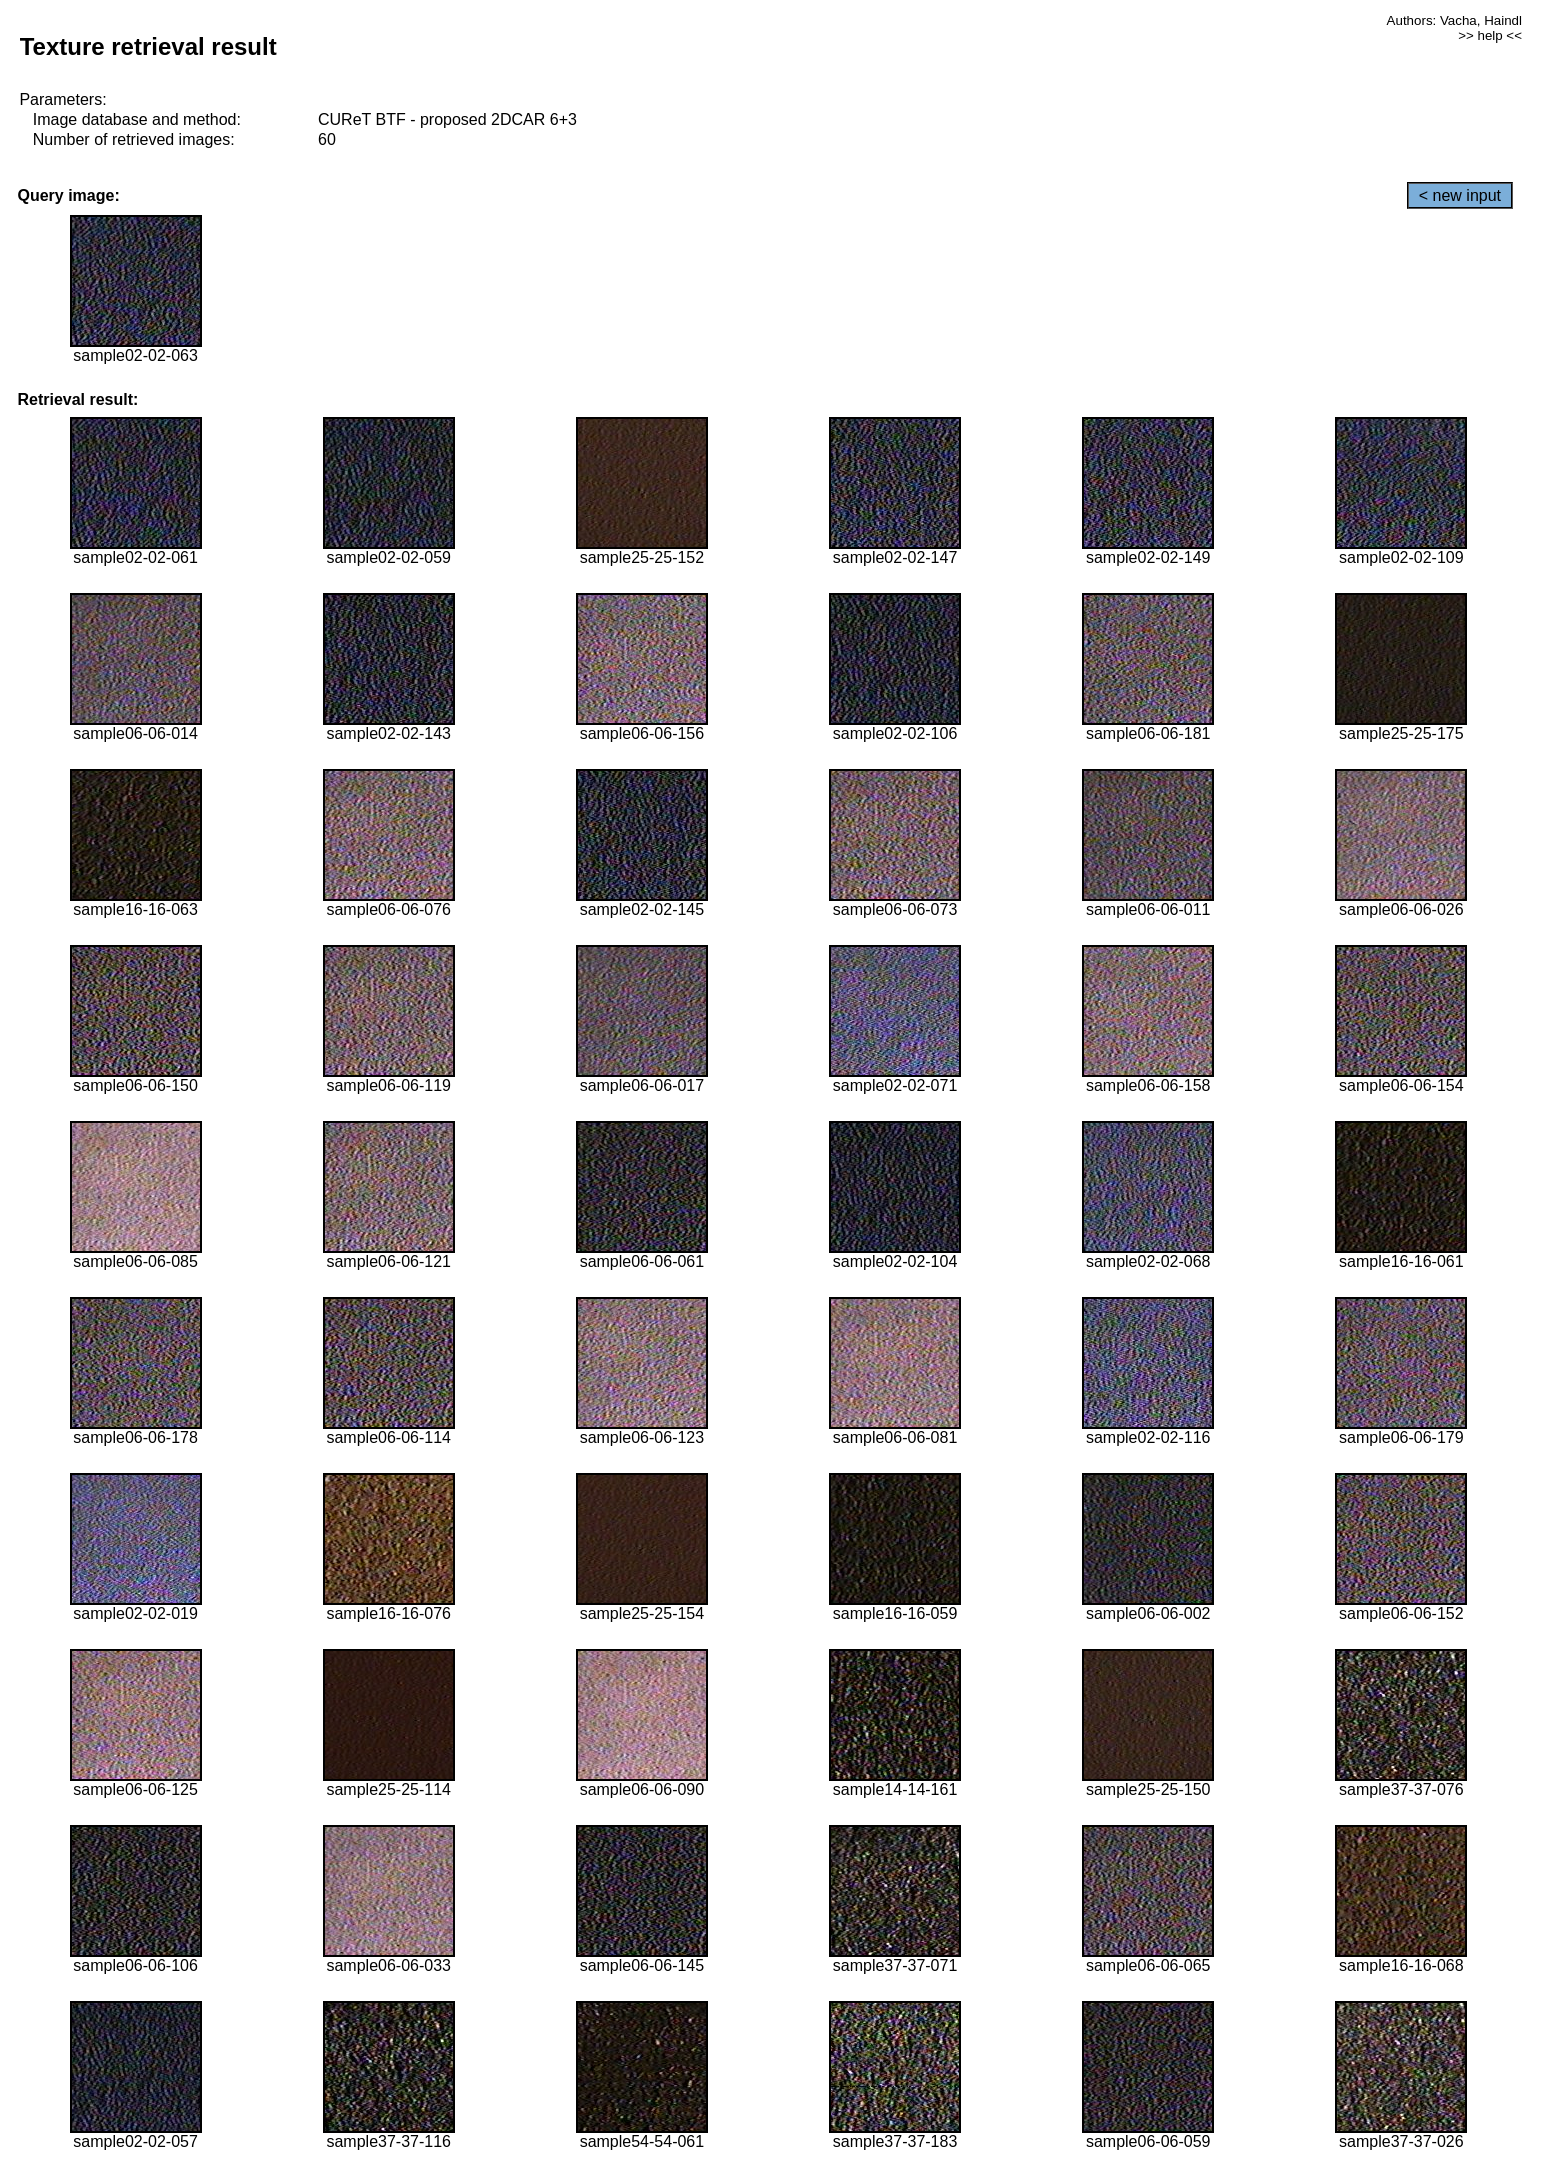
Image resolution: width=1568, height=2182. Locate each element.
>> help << (1490, 35)
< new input (1460, 195)
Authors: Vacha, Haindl (1454, 20)
